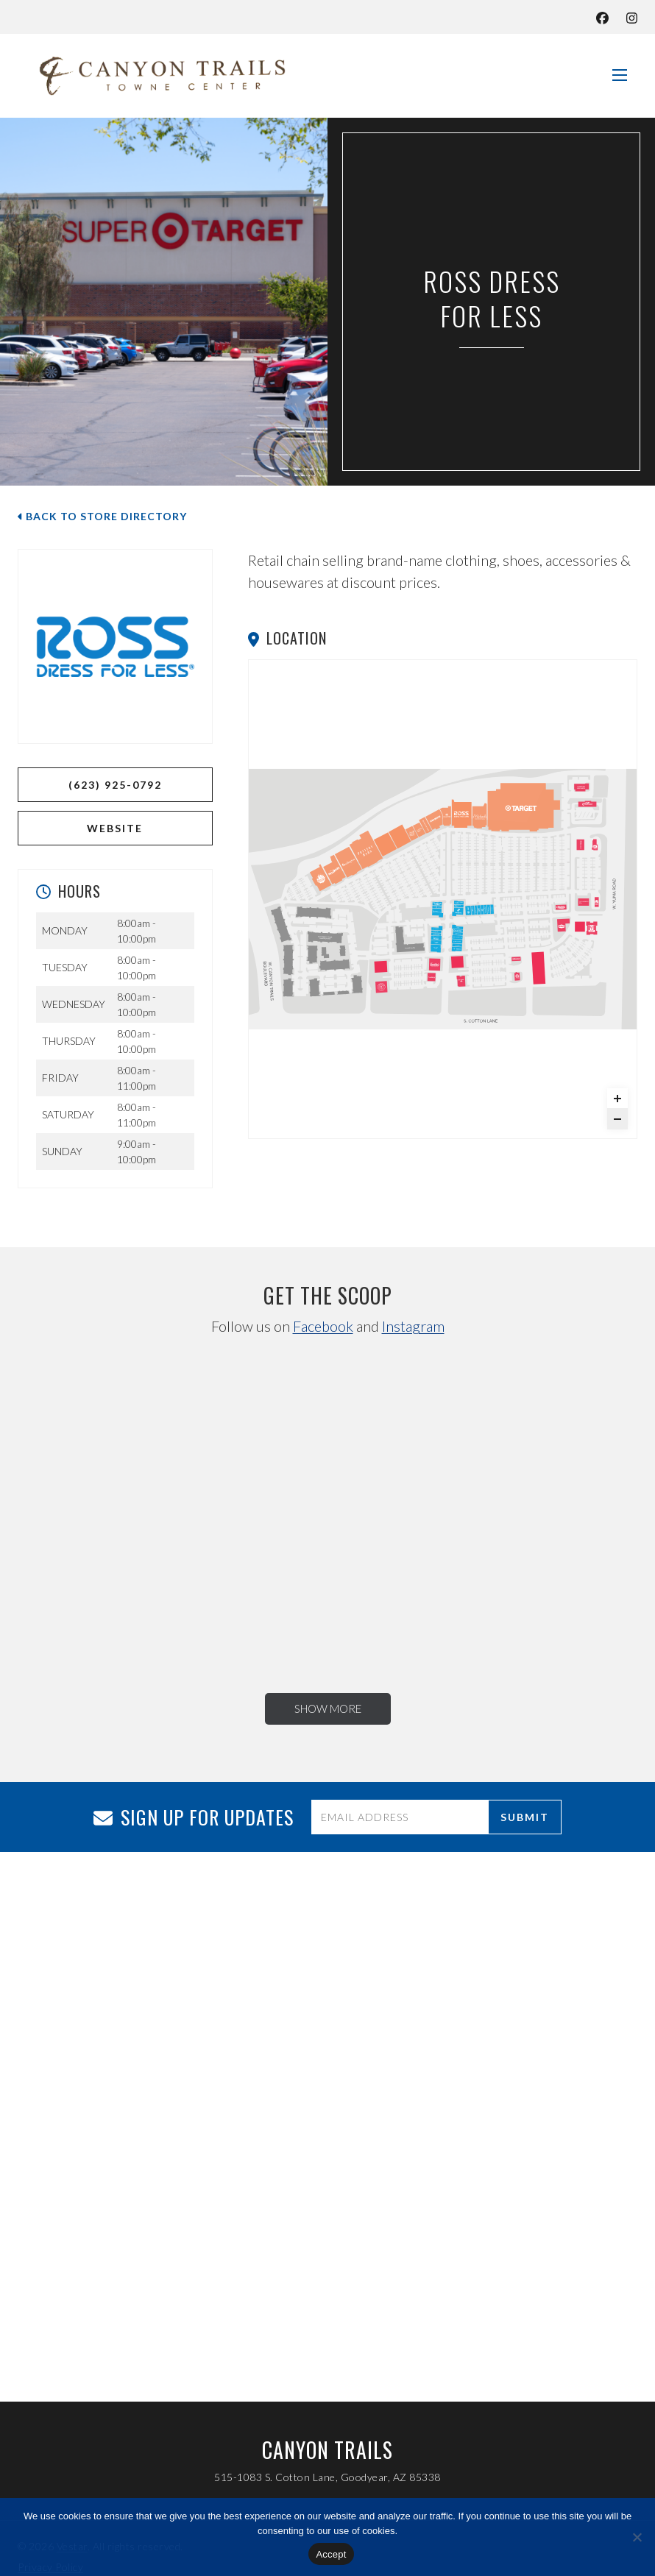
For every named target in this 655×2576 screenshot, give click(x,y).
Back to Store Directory (102, 516)
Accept (331, 2554)
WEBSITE (115, 828)
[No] (636, 2537)
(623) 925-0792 (115, 784)
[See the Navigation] (619, 69)
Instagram (413, 1326)
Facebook (323, 1326)
